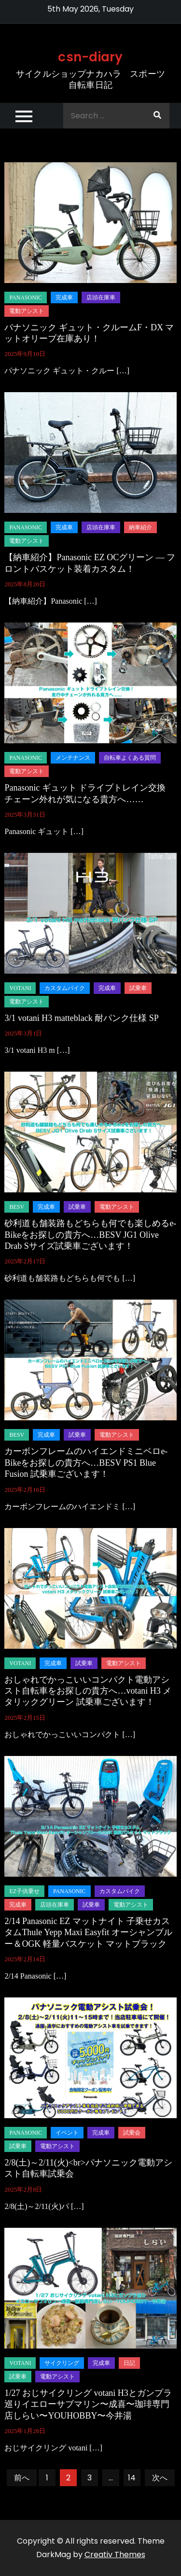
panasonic (25, 297)
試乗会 (131, 2132)
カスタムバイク (64, 988)
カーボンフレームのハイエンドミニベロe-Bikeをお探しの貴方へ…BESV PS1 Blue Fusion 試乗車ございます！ (85, 1462)
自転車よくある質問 (130, 757)
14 (132, 2477)
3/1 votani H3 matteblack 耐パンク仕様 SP (81, 1018)
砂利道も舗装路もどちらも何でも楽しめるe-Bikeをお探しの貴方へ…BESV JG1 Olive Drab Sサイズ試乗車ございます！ (90, 1234)
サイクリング (61, 2363)
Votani (20, 988)
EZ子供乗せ (24, 1891)
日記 (129, 2363)
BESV (16, 1206)
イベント (67, 2132)
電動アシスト (26, 311)
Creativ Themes (114, 2554)
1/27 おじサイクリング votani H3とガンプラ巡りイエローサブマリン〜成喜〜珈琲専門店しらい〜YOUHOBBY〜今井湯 (88, 2404)
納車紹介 (140, 527)
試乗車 (138, 988)
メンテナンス (73, 757)
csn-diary (90, 57)
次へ (159, 2477)
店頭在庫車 (100, 297)
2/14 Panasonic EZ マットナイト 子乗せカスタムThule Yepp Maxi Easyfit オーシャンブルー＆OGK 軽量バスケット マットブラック (88, 1932)
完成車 (64, 297)
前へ (21, 2477)
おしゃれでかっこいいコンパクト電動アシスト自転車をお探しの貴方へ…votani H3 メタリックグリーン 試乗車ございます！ (87, 1691)
